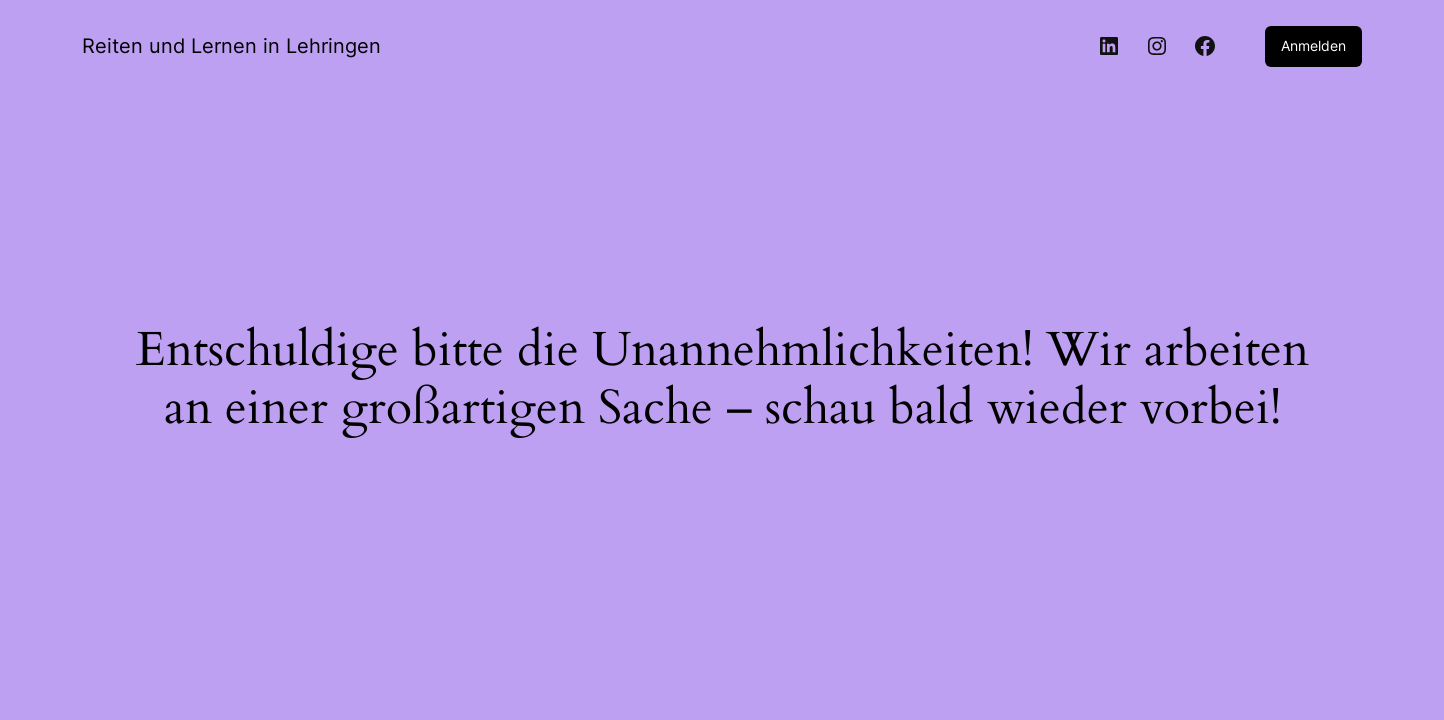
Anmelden (1313, 45)
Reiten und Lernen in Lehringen (231, 46)
